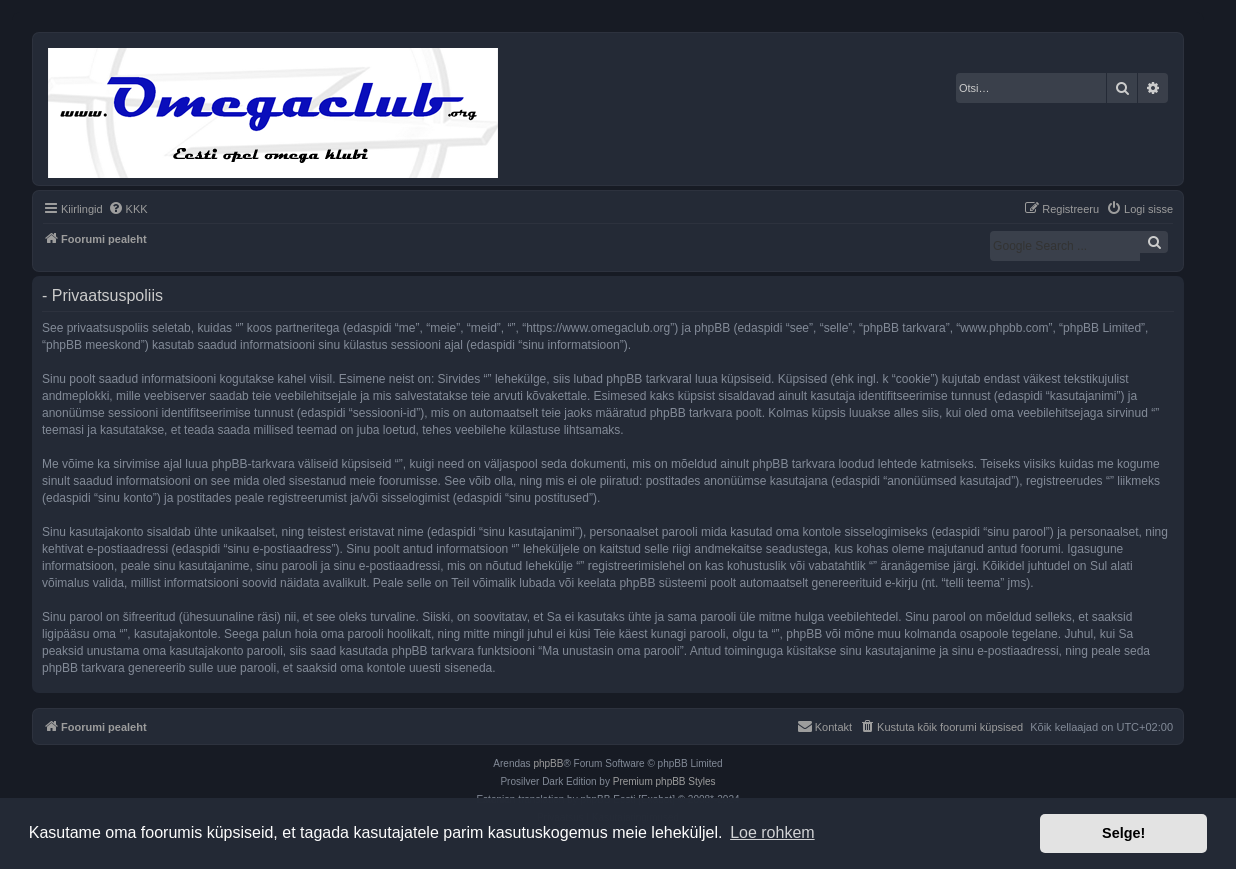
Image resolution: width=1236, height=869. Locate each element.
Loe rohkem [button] (772, 832)
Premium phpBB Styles (664, 781)
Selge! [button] (1123, 833)
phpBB (548, 763)
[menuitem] (128, 209)
